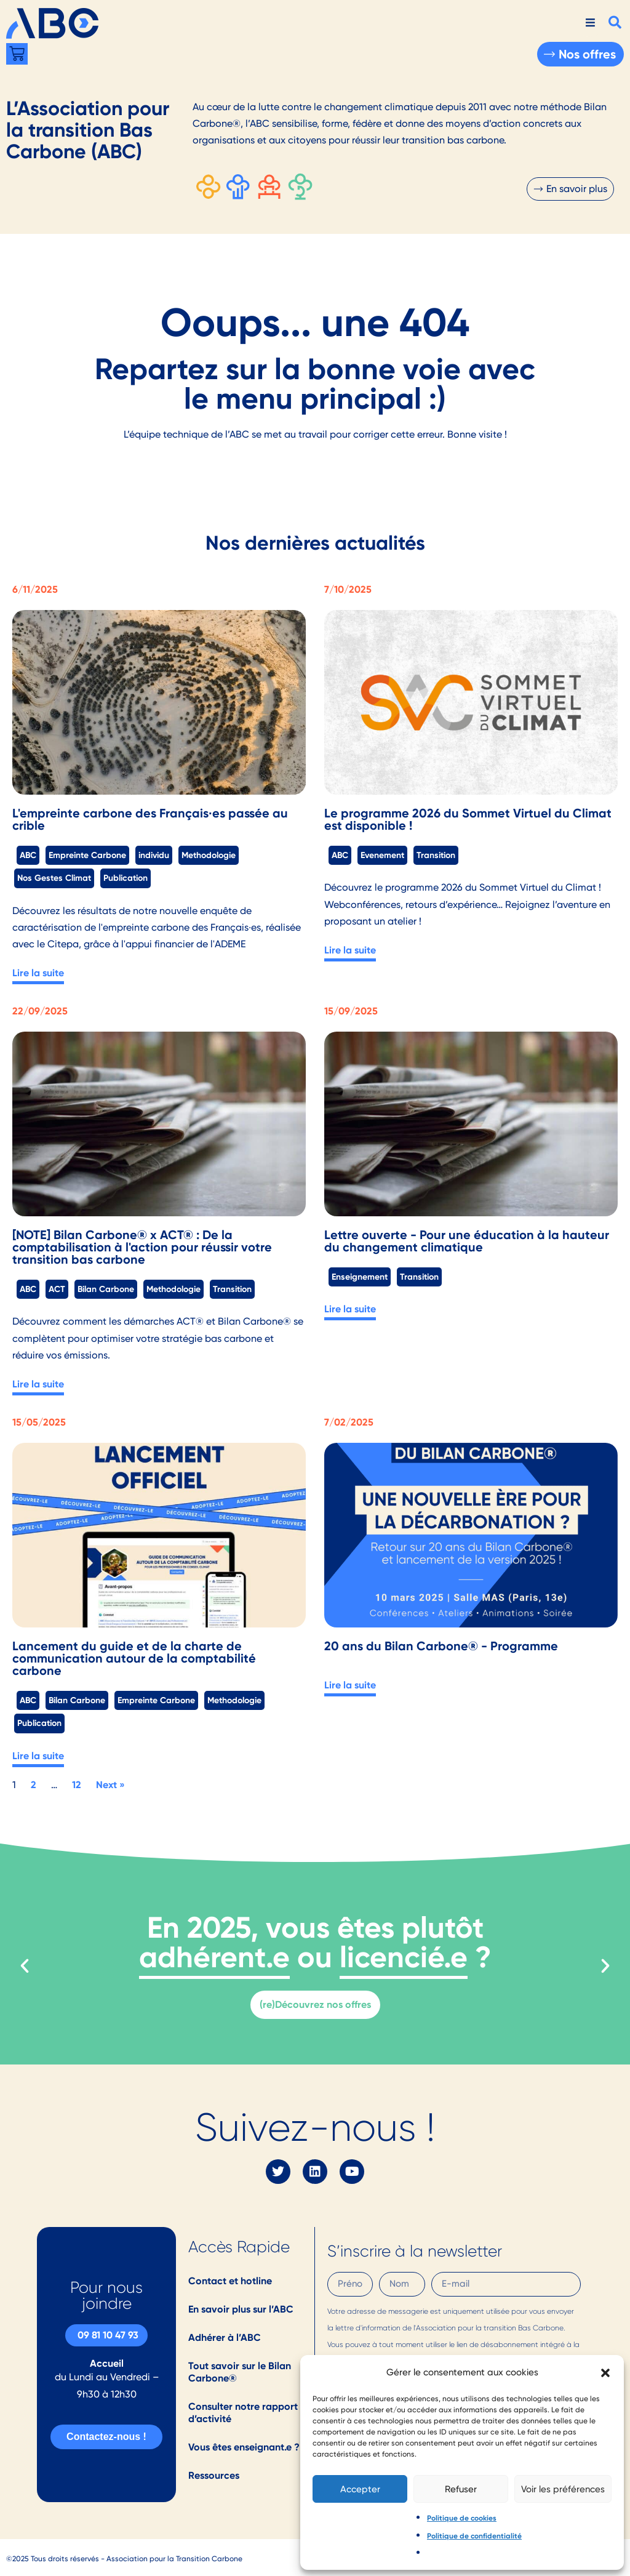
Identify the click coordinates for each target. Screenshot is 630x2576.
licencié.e (404, 1957)
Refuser (461, 2489)
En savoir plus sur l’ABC (240, 2309)
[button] (605, 2373)
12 (76, 1784)
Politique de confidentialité (474, 2535)
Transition (436, 855)
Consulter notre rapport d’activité (243, 2412)
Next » (110, 1784)
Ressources (213, 2475)
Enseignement (360, 1276)
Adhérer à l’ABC (224, 2337)
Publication (125, 877)
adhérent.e (214, 1957)
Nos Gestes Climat (54, 877)
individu (153, 855)
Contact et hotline (230, 2280)
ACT (57, 1288)
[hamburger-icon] (590, 23)
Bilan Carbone (106, 1288)
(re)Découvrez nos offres (315, 2004)
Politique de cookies (461, 2517)
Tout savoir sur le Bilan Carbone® (239, 2372)
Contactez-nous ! (106, 2436)
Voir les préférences (563, 2489)
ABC (28, 855)
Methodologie (208, 855)
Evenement (382, 855)
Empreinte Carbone (87, 855)
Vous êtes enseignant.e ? (244, 2447)
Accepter (360, 2489)
